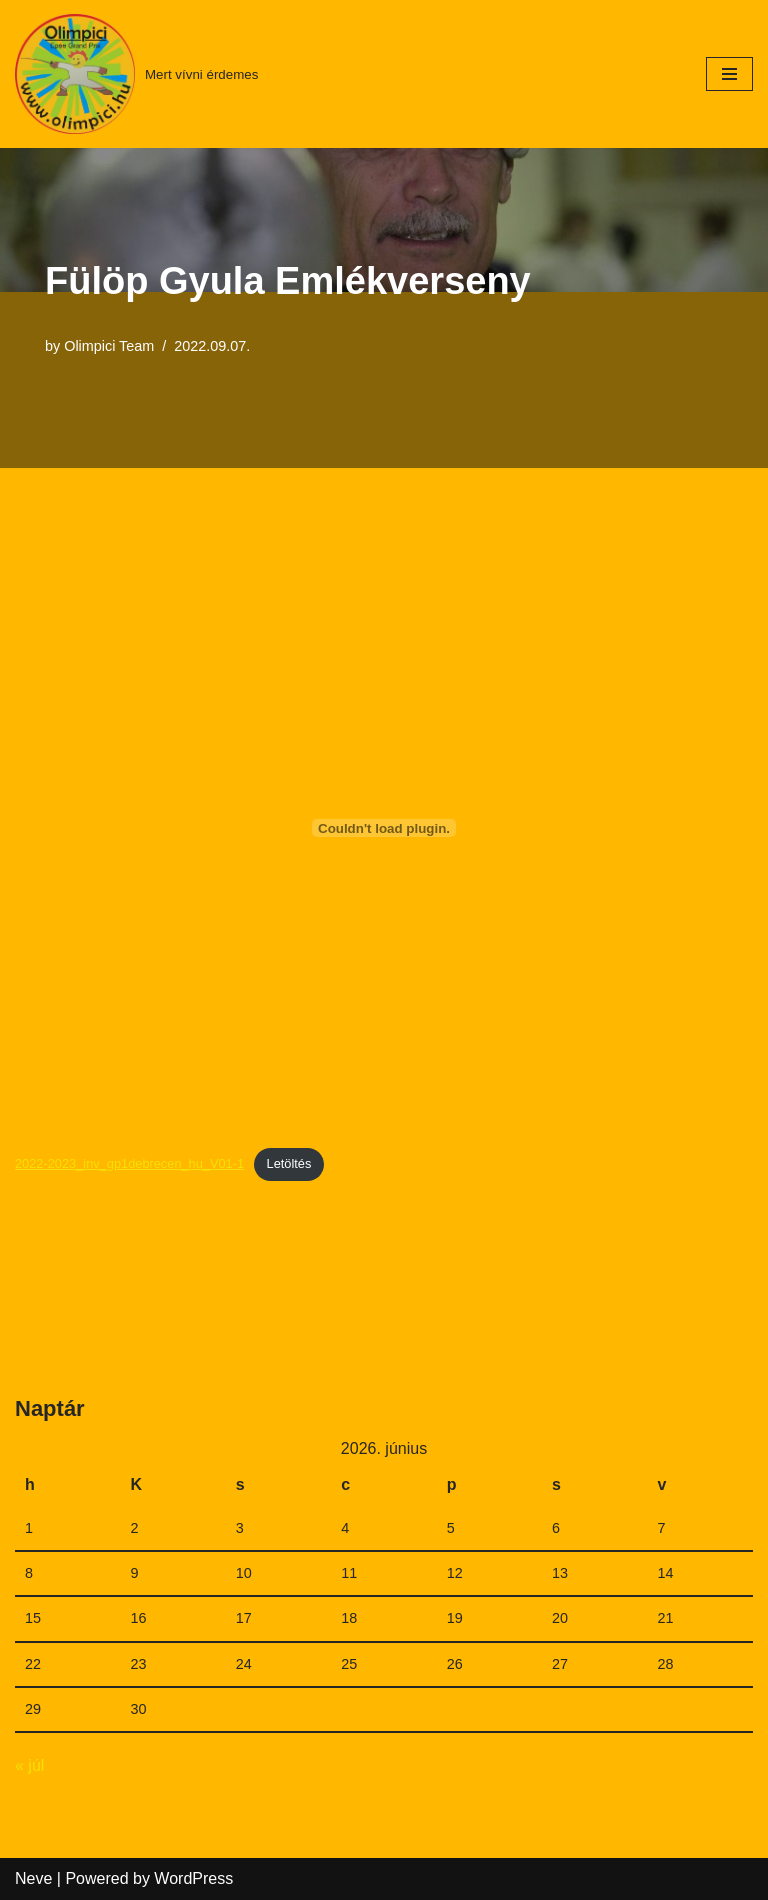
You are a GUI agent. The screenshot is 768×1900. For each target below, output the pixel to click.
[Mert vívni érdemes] (136, 74)
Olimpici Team (109, 346)
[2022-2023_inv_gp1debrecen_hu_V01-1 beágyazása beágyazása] (384, 828)
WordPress (193, 1878)
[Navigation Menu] (729, 74)
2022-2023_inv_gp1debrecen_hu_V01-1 (129, 1163)
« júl (29, 1765)
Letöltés (289, 1163)
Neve (33, 1878)
